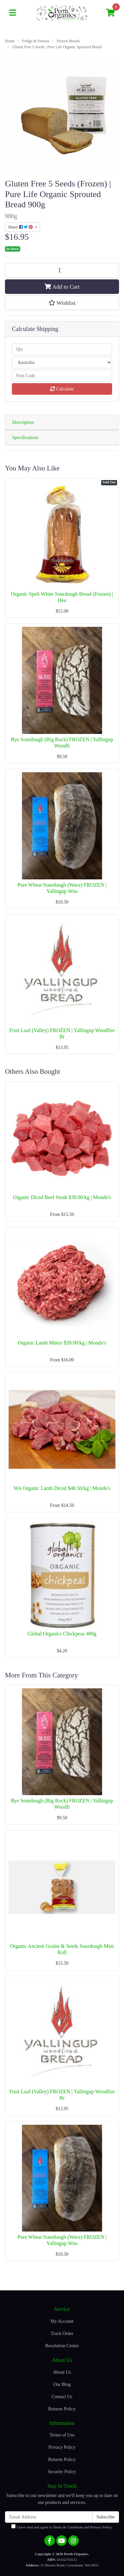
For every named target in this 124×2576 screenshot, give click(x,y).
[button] (62, 303)
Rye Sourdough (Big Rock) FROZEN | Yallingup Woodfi (62, 742)
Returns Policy (62, 2408)
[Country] (62, 362)
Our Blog (62, 2384)
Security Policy (62, 2471)
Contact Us (62, 2396)
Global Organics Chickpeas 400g (61, 1633)
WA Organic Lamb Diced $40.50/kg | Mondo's (62, 1488)
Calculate (61, 388)
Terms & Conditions (68, 2527)
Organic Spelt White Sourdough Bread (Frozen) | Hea (62, 597)
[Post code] (62, 376)
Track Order (62, 2333)
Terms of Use (62, 2435)
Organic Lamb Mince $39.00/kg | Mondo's (62, 1343)
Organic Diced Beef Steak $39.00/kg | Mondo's (62, 1197)
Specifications (25, 437)
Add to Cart (61, 286)
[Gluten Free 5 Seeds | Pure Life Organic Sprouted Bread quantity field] (62, 270)
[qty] (62, 349)
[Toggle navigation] (12, 13)
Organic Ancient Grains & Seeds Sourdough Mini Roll (62, 1949)
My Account (62, 2321)
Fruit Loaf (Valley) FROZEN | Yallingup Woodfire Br (62, 1033)
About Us (62, 2372)
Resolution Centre (62, 2345)
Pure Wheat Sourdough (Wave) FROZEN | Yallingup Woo (62, 888)
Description (23, 422)
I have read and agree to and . (61, 2526)
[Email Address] (49, 2517)
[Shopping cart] (110, 13)
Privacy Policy (61, 2447)
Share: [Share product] (21, 227)
